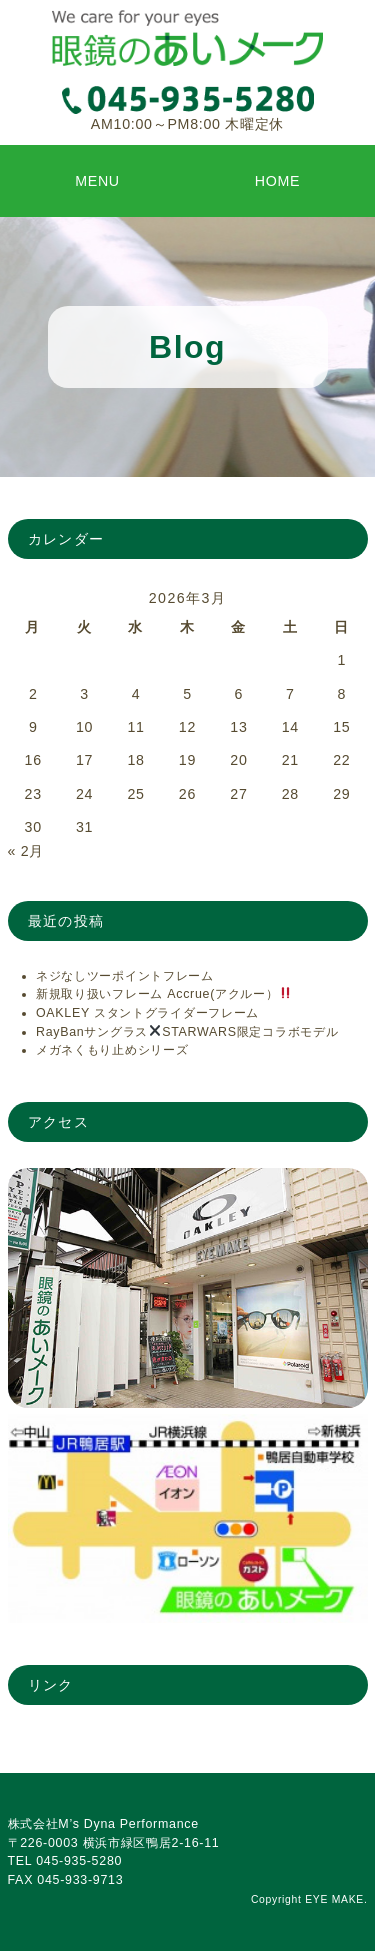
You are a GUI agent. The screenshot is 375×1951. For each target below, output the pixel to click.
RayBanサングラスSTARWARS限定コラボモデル (187, 1032)
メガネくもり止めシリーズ (112, 1050)
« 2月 (26, 851)
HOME (278, 181)
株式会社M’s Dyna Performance (103, 1824)
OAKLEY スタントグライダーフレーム (147, 1013)
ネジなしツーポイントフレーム (125, 976)
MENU (97, 181)
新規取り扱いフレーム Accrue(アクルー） (164, 994)
